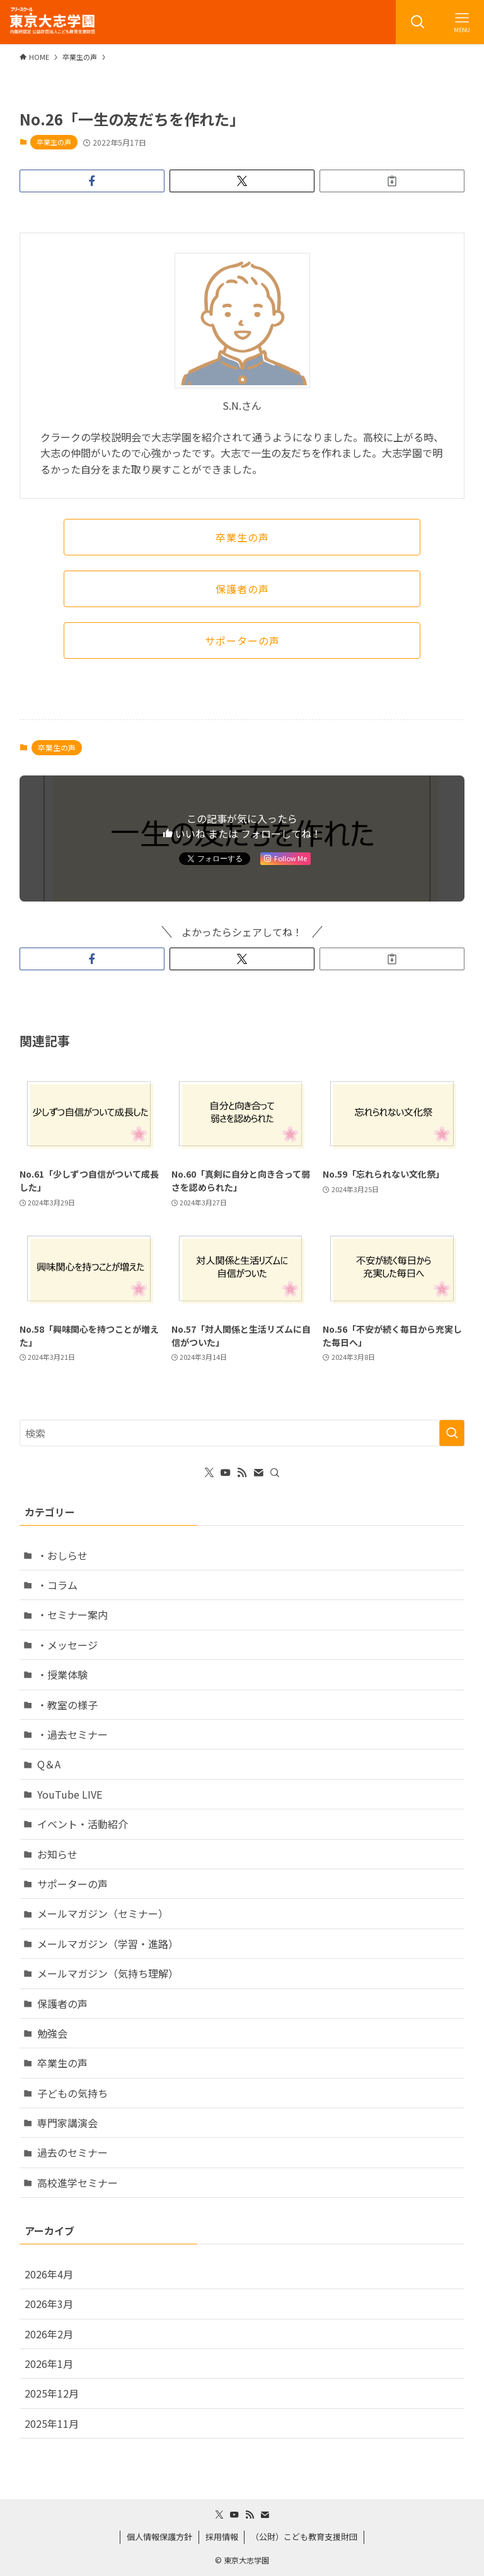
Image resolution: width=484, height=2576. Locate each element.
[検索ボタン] (418, 22)
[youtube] (225, 1472)
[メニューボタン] (462, 22)
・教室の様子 (67, 1704)
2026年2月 (49, 2333)
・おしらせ (62, 1555)
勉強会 (52, 2033)
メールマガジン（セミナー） (102, 1913)
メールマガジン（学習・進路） (107, 1943)
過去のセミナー (72, 2152)
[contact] (258, 1472)
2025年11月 (52, 2423)
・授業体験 (62, 1674)
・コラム (57, 1585)
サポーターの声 (72, 1883)
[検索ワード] (242, 1433)
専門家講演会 (67, 2122)
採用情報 (221, 2537)
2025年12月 (52, 2393)
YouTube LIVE (69, 1794)
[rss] (242, 1472)
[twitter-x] (209, 1472)
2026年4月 (49, 2274)
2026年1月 (49, 2363)
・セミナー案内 (72, 1614)
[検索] (274, 1472)
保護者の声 (62, 2003)
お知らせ (57, 1854)
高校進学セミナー (77, 2182)
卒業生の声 (54, 142)
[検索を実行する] (451, 1433)
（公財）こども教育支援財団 (304, 2537)
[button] (92, 181)
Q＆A (48, 1764)
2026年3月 (49, 2303)
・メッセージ (67, 1644)
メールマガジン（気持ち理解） (107, 1973)
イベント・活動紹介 (82, 1823)
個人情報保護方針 (159, 2537)
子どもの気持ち (72, 2093)
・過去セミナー (72, 1734)
